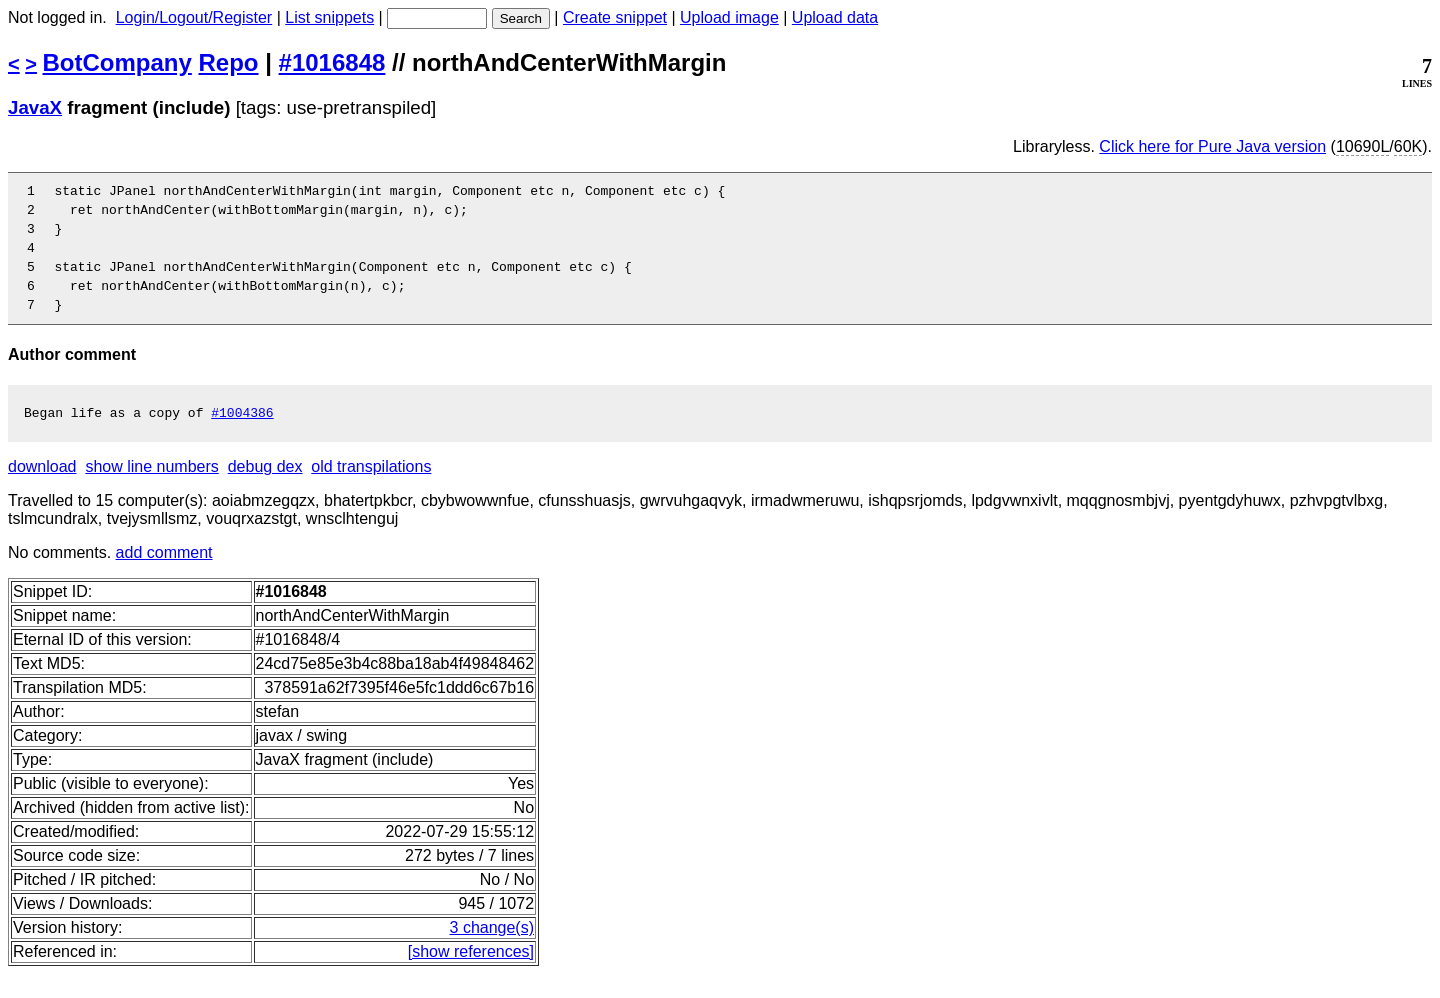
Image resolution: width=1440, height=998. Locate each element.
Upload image (729, 17)
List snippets (329, 17)
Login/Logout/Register (194, 17)
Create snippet (615, 17)
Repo (229, 62)
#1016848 (332, 62)
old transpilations (371, 490)
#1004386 (242, 436)
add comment (164, 576)
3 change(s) (492, 951)
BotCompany (117, 62)
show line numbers (151, 490)
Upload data (835, 17)
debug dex (265, 490)
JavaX (35, 107)
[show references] (471, 975)
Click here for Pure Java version (1212, 146)
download (42, 490)
